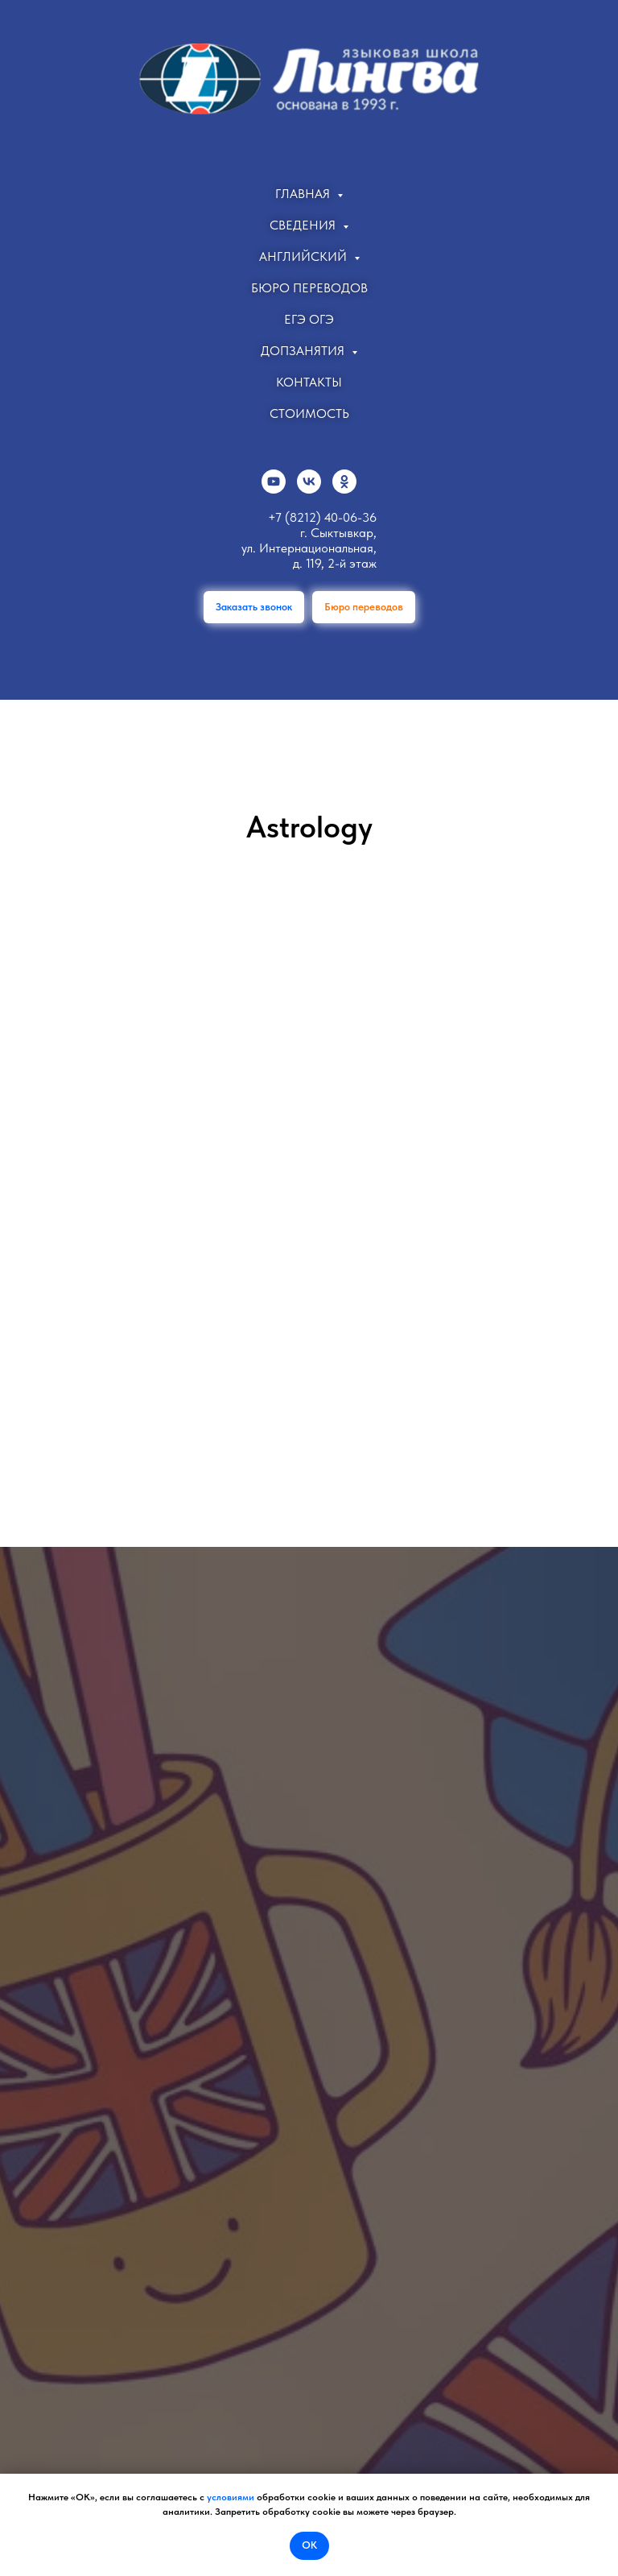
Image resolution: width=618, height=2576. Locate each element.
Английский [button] (304, 256)
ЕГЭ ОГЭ (309, 319)
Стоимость (309, 413)
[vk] (309, 481)
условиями (230, 2497)
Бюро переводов (309, 288)
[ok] (344, 481)
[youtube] (274, 481)
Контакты (309, 382)
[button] (254, 607)
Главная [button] (304, 193)
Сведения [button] (304, 225)
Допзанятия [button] (304, 350)
